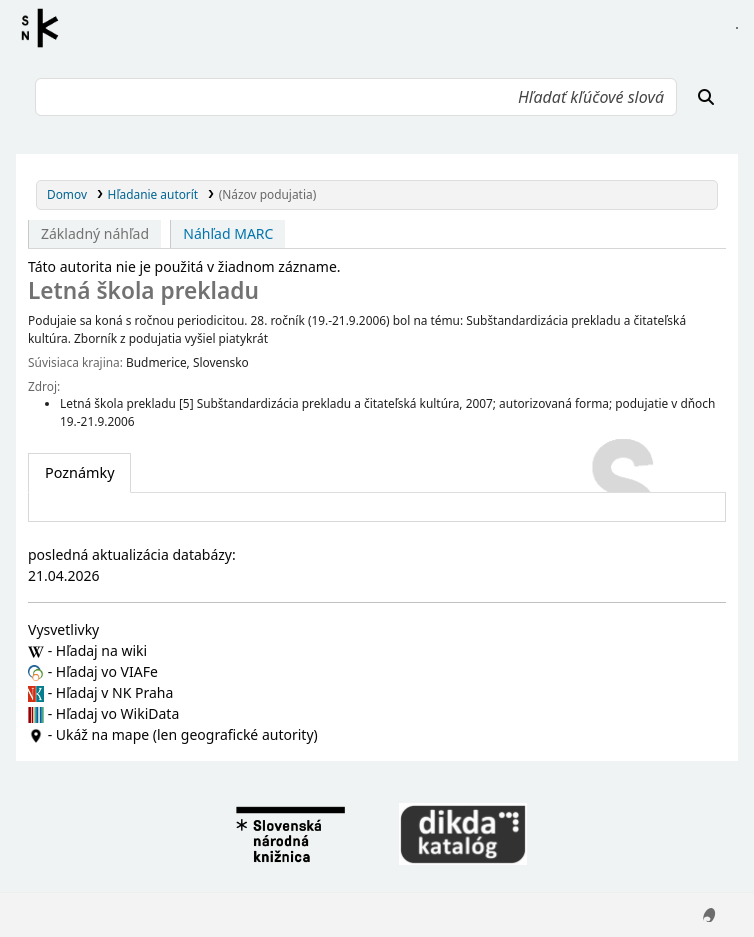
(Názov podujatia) (267, 194)
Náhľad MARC (228, 233)
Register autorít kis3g (46, 28)
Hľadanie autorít (153, 194)
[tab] (79, 473)
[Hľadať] (706, 97)
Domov (67, 194)
